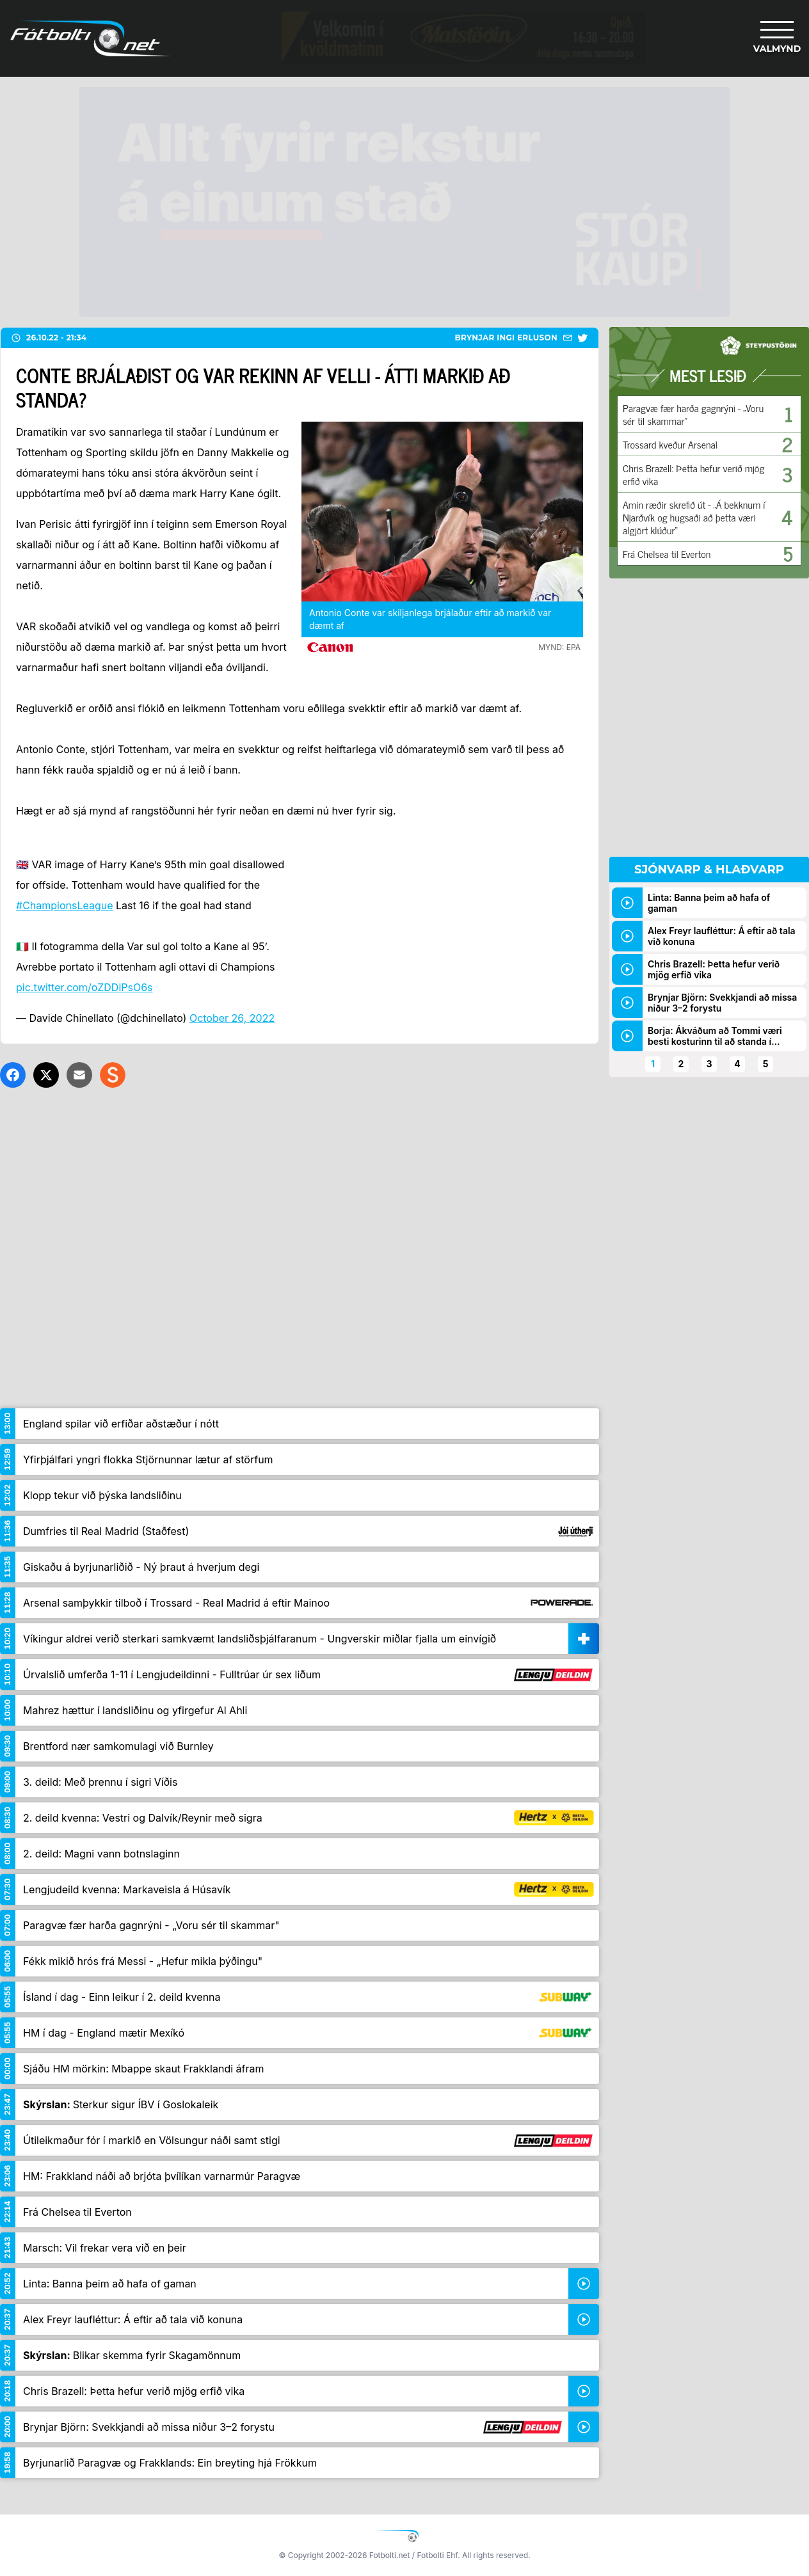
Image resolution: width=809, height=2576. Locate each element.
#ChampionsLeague (64, 905)
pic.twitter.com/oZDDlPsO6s (84, 987)
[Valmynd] (777, 38)
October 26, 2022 (232, 1018)
